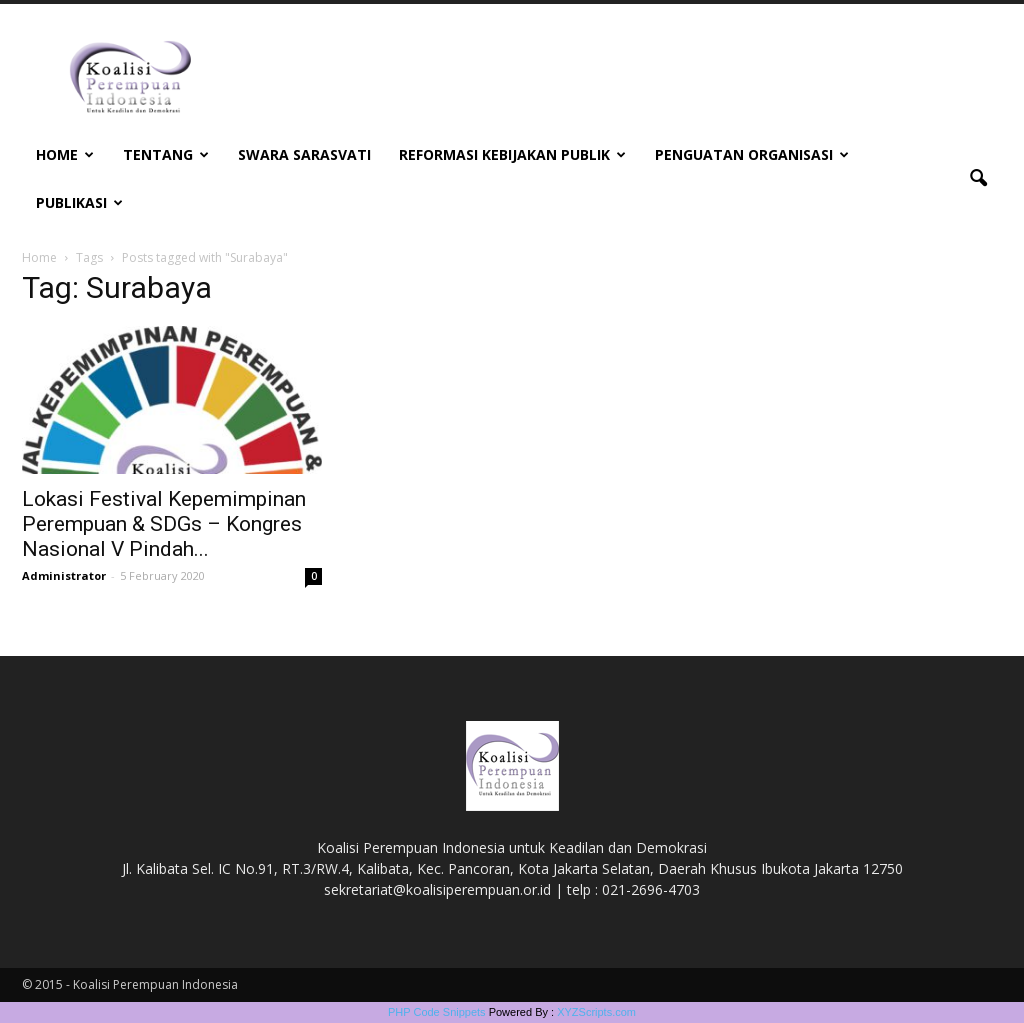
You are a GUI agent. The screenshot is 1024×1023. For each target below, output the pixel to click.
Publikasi (79, 202)
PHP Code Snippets (437, 1012)
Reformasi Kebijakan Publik (512, 154)
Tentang (166, 154)
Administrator (64, 575)
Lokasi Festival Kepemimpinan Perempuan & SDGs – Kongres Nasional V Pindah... (164, 524)
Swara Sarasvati (304, 154)
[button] (978, 179)
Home (65, 154)
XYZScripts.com (596, 1012)
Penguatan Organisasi (752, 154)
